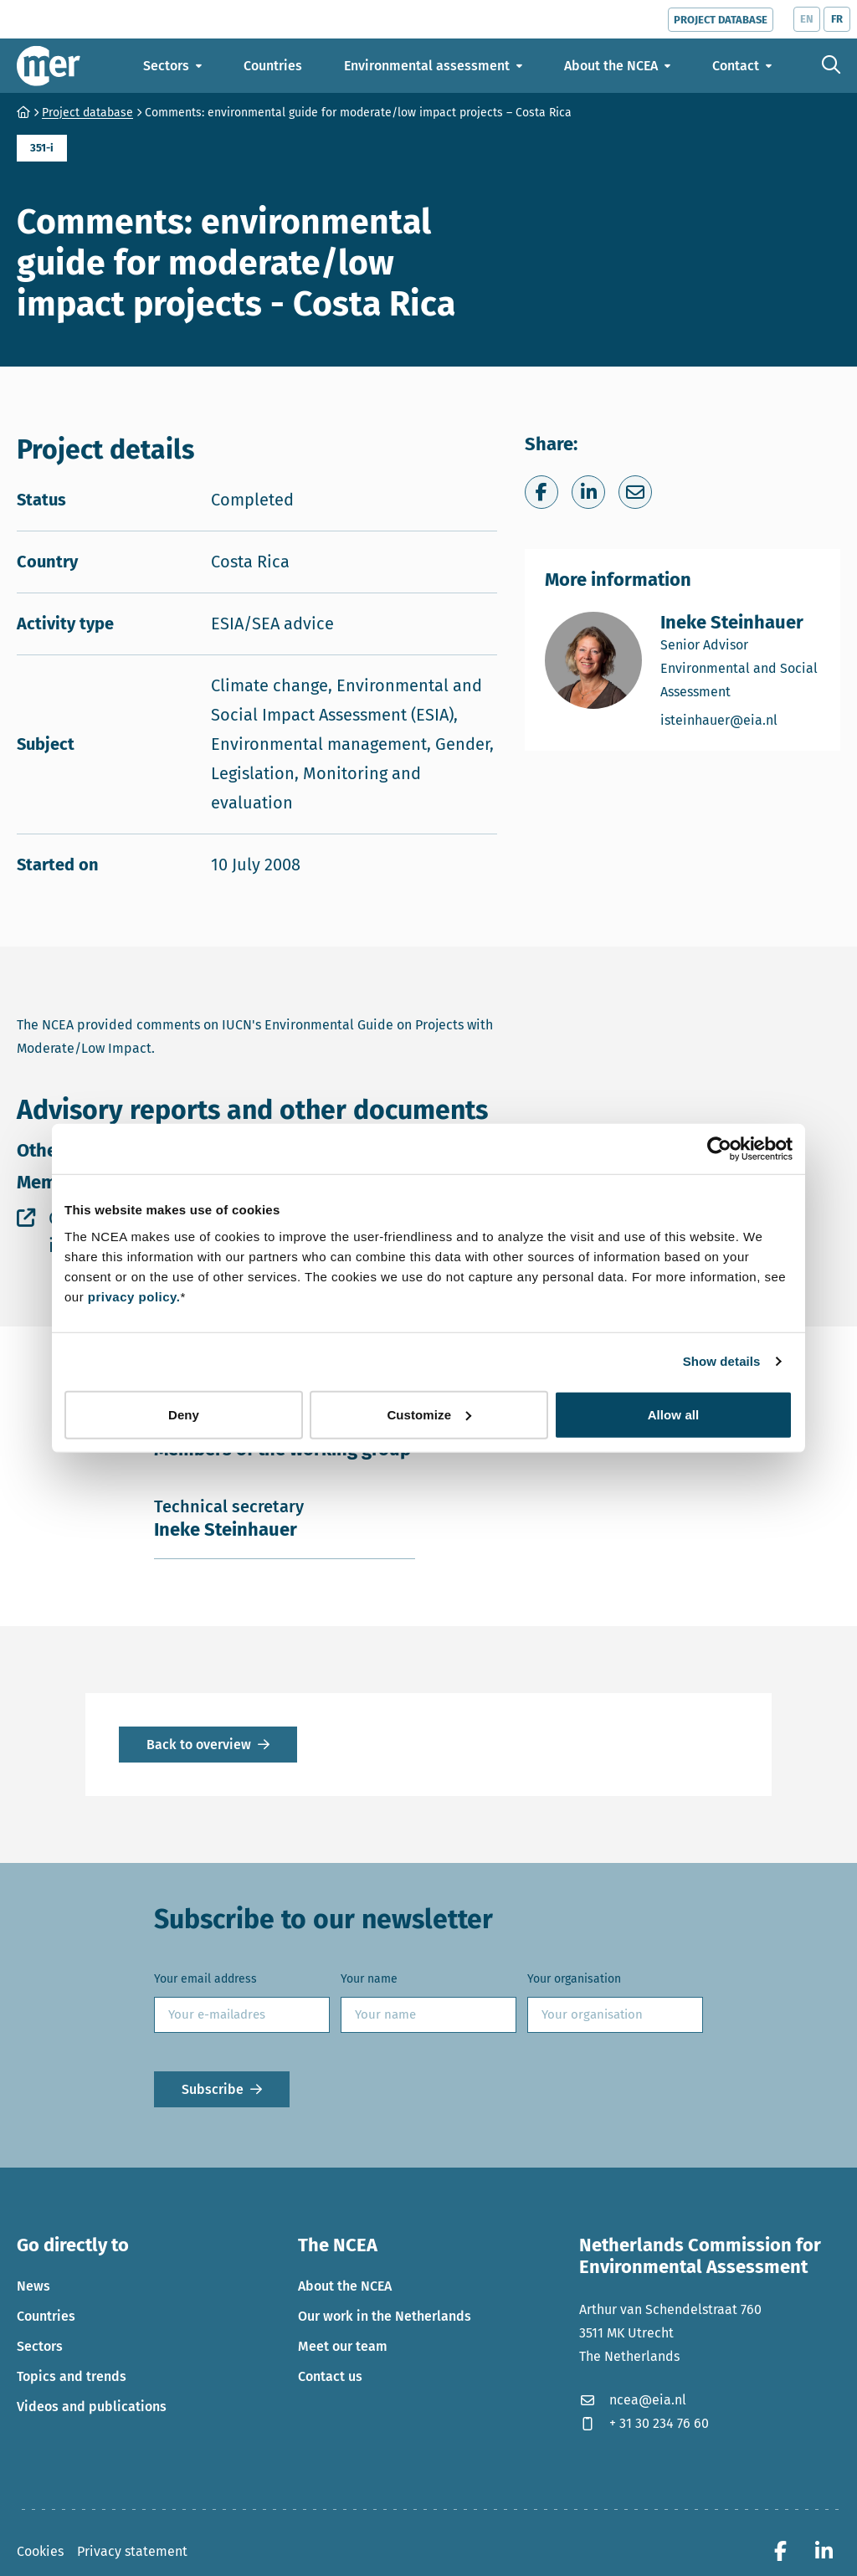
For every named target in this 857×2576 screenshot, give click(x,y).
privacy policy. (134, 1296)
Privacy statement (132, 2551)
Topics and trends (71, 2376)
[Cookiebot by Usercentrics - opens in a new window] (719, 1149)
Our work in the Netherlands (384, 2316)
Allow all (674, 1414)
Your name (369, 1979)
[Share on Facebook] (541, 492)
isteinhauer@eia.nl (740, 719)
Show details (722, 1361)
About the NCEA (345, 2286)
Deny (183, 1414)
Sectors (40, 2346)
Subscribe (213, 2089)
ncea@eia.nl (632, 2400)
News (33, 2286)
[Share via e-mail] (635, 492)
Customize (429, 1414)
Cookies (40, 2551)
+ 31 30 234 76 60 (644, 2423)
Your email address (205, 1979)
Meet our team (342, 2346)
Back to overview (198, 1744)
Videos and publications (92, 2406)
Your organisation (574, 1979)
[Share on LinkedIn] (588, 492)
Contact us (330, 2376)
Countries (46, 2316)
